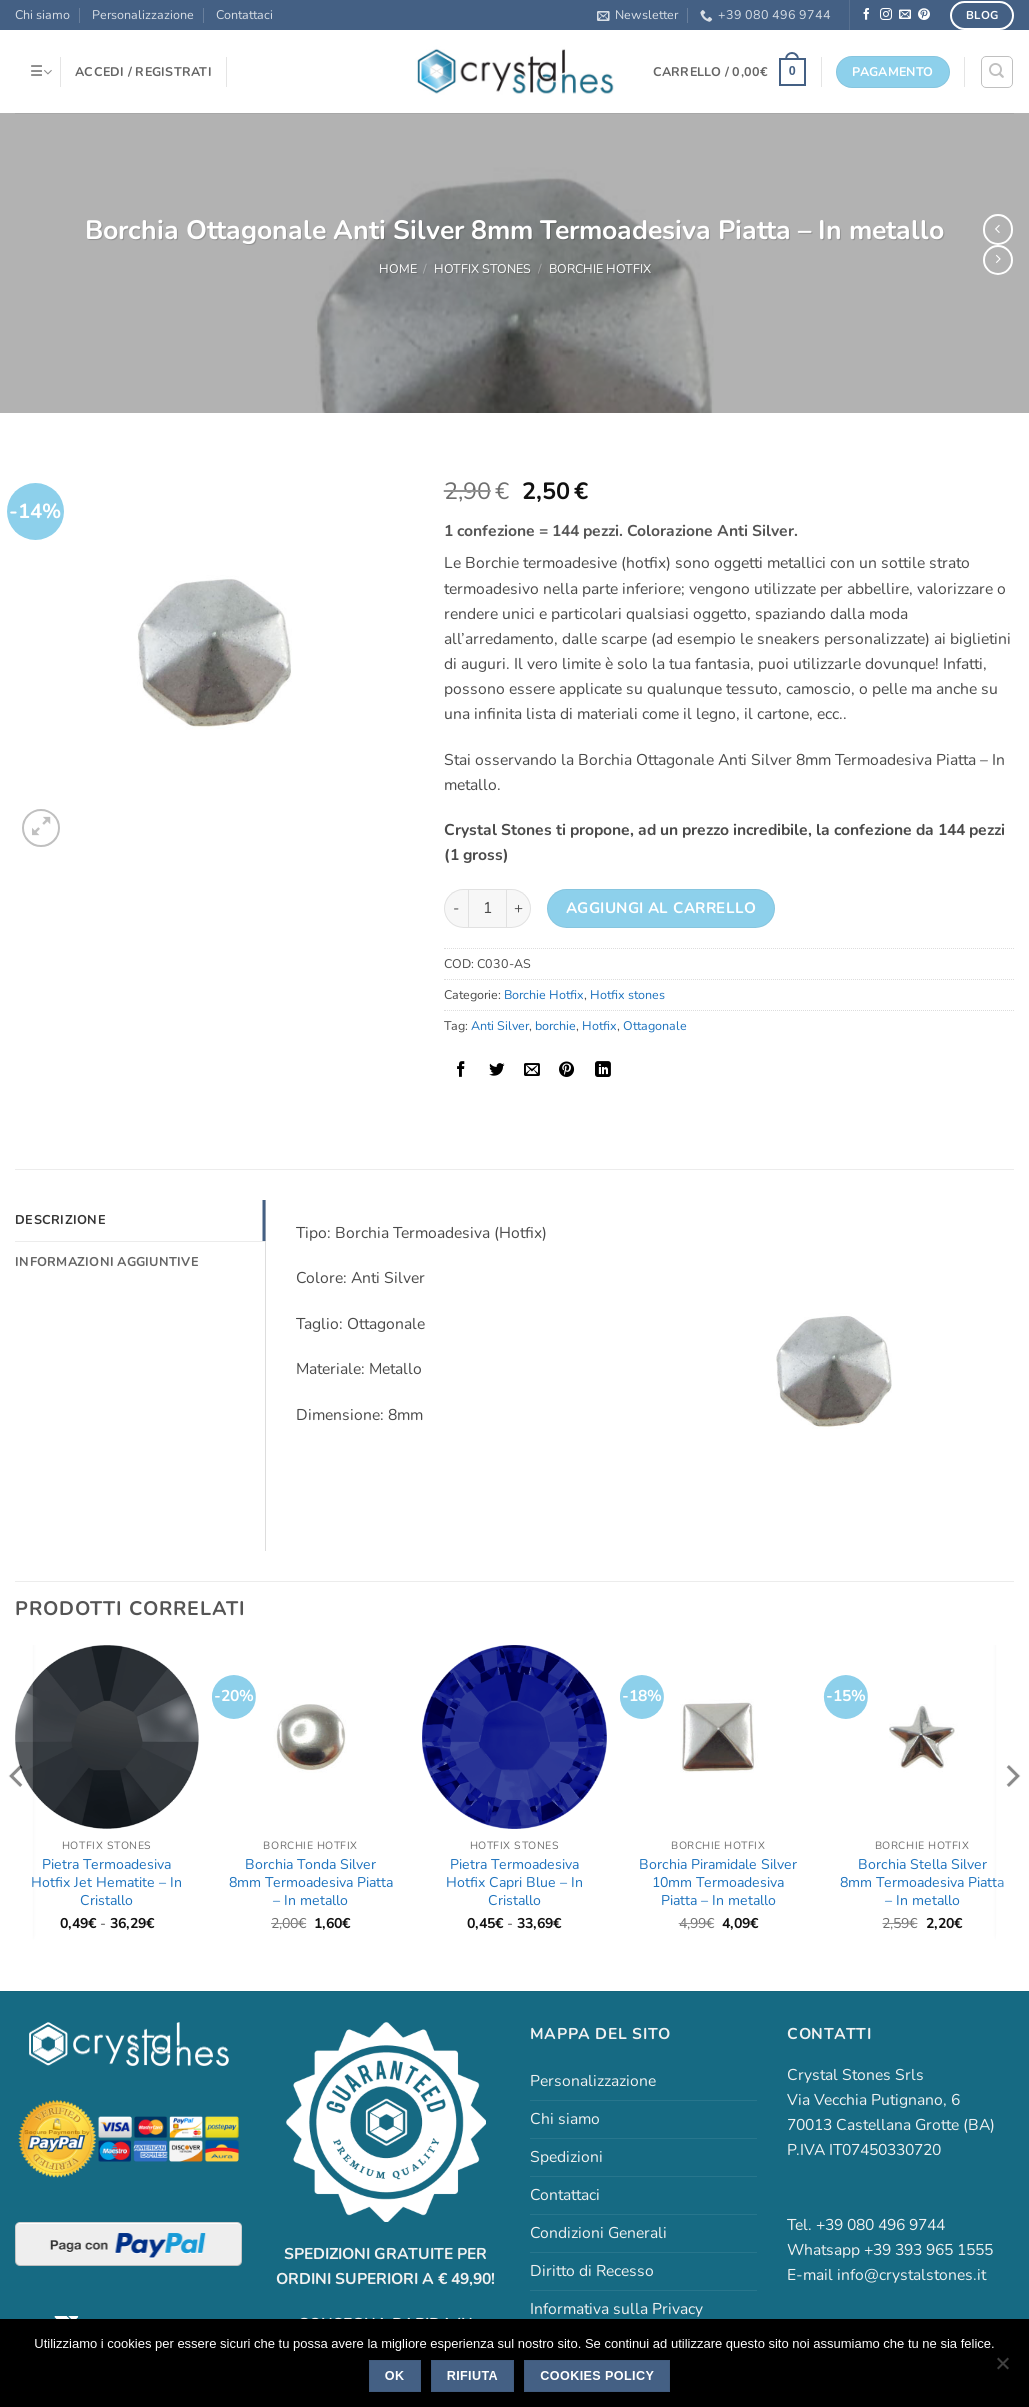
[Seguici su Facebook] (867, 14)
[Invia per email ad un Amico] (532, 1070)
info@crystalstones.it (911, 2275)
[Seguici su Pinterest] (924, 14)
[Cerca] (996, 71)
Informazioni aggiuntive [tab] (105, 1260)
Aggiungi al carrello (661, 908)
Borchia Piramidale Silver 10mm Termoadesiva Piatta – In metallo (718, 1883)
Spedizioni (566, 2157)
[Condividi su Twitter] (497, 1070)
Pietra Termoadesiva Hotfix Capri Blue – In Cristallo (514, 1883)
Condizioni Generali (598, 2233)
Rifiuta (472, 2376)
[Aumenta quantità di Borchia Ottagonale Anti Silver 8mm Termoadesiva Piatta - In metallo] (519, 908)
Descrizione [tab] (59, 1219)
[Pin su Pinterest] (568, 1070)
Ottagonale (655, 1025)
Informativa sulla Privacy (616, 2309)
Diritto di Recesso (592, 2271)
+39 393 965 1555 (928, 2250)
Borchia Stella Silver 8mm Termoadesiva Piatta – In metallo (922, 1883)
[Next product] (998, 229)
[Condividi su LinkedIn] (603, 1070)
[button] (637, 15)
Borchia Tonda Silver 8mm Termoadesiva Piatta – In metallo (311, 1883)
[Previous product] (998, 260)
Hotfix (599, 1025)
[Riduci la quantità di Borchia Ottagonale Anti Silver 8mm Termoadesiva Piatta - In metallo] (456, 908)
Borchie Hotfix (600, 268)
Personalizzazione (143, 14)
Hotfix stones (482, 268)
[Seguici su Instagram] (886, 14)
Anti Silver (500, 1025)
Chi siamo (42, 14)
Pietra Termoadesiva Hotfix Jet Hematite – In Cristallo (106, 1883)
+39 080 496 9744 (765, 14)
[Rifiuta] (1002, 2369)
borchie (555, 1025)
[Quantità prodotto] (487, 908)
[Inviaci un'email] (905, 14)
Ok (395, 2376)
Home (398, 268)
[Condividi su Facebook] (461, 1070)
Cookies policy (597, 2376)
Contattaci (244, 14)
